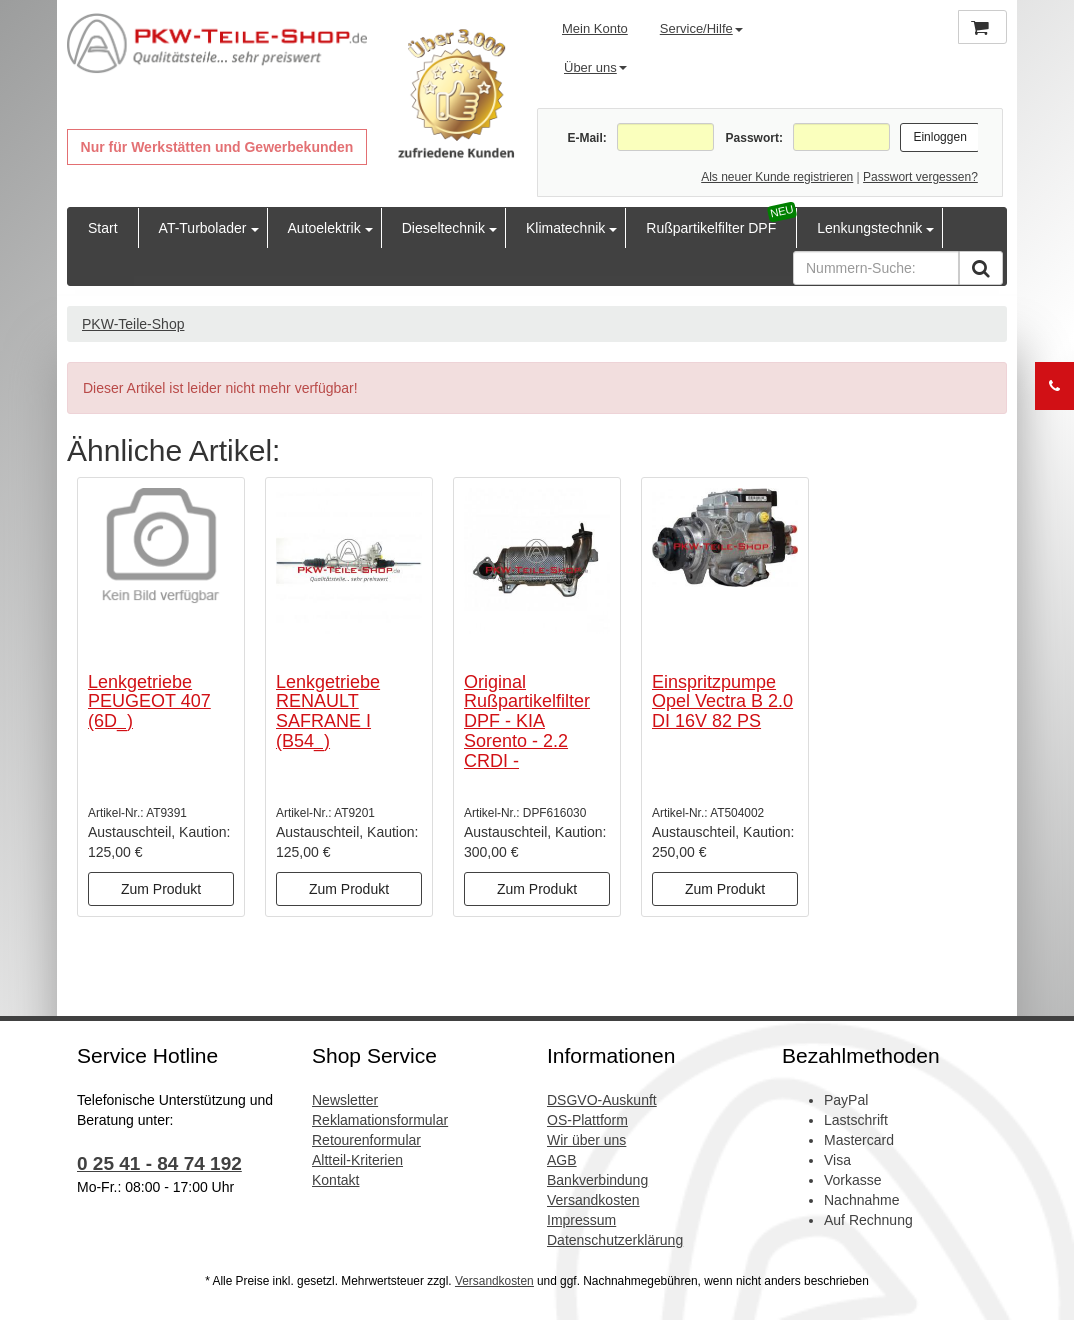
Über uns (595, 67)
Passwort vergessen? (920, 177)
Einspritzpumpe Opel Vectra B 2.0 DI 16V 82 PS (722, 702)
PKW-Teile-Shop (133, 324)
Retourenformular (366, 1140)
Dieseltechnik (443, 228)
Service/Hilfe (701, 28)
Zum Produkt (161, 889)
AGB (562, 1160)
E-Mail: (586, 138)
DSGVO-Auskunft (602, 1100)
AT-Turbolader (203, 228)
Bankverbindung (597, 1180)
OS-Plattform (587, 1120)
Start (103, 228)
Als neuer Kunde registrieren (777, 177)
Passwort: (754, 138)
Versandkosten (593, 1200)
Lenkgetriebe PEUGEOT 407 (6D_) (149, 702)
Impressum (581, 1220)
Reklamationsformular (380, 1120)
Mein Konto (595, 28)
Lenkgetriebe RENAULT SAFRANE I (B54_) (328, 711)
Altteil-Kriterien (357, 1160)
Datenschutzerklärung (615, 1240)
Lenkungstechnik (869, 228)
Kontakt (335, 1180)
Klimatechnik (565, 228)
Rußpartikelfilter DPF (711, 228)
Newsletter (345, 1100)
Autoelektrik (324, 228)
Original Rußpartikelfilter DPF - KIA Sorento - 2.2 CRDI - (527, 721)
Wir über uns (586, 1140)
